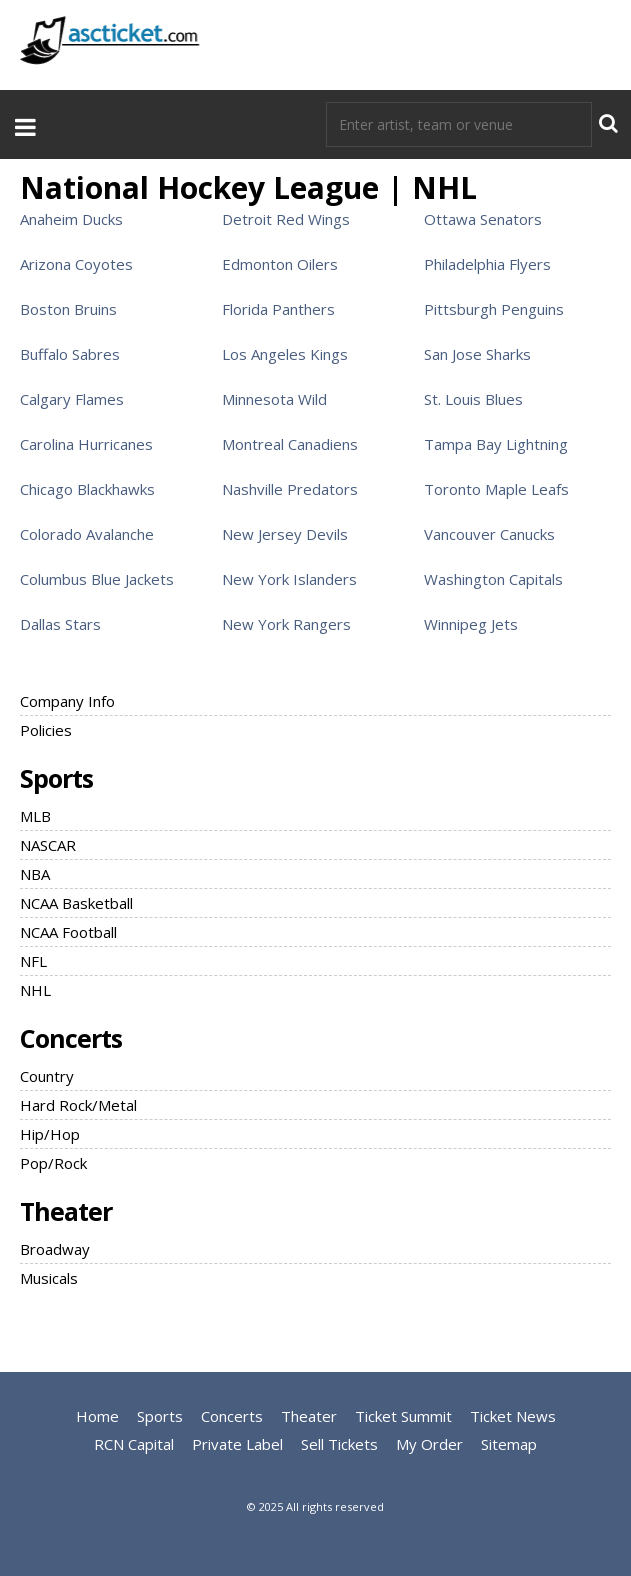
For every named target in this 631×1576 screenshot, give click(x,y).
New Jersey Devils (285, 534)
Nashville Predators (290, 489)
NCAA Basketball (76, 903)
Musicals (49, 1278)
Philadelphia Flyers (487, 264)
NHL (35, 990)
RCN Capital (134, 1444)
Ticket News (513, 1416)
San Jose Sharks (477, 354)
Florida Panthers (278, 309)
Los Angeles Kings (285, 354)
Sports (56, 778)
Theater (66, 1211)
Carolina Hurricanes (86, 444)
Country (47, 1076)
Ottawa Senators (483, 219)
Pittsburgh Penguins (494, 309)
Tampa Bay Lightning (496, 444)
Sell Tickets (339, 1444)
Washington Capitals (493, 579)
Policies (46, 730)
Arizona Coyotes (76, 264)
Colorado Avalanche (87, 534)
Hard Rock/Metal (78, 1105)
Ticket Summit (403, 1416)
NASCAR (48, 845)
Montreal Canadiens (290, 444)
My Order (429, 1444)
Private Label (237, 1444)
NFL (33, 961)
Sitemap (509, 1444)
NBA (35, 874)
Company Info (67, 701)
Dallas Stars (60, 624)
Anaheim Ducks (71, 219)
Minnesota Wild (274, 399)
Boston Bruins (68, 309)
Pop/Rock (53, 1163)
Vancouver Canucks (489, 534)
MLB (35, 816)
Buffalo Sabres (70, 354)
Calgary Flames (72, 399)
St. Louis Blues (473, 399)
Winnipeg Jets (471, 624)
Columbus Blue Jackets (97, 579)
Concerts (71, 1038)
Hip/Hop (50, 1134)
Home (97, 1416)
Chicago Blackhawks (87, 489)
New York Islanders (289, 579)
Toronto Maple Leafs (496, 489)
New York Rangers (286, 624)
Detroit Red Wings (286, 219)
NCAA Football (68, 932)
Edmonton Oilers (280, 264)
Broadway (55, 1249)
